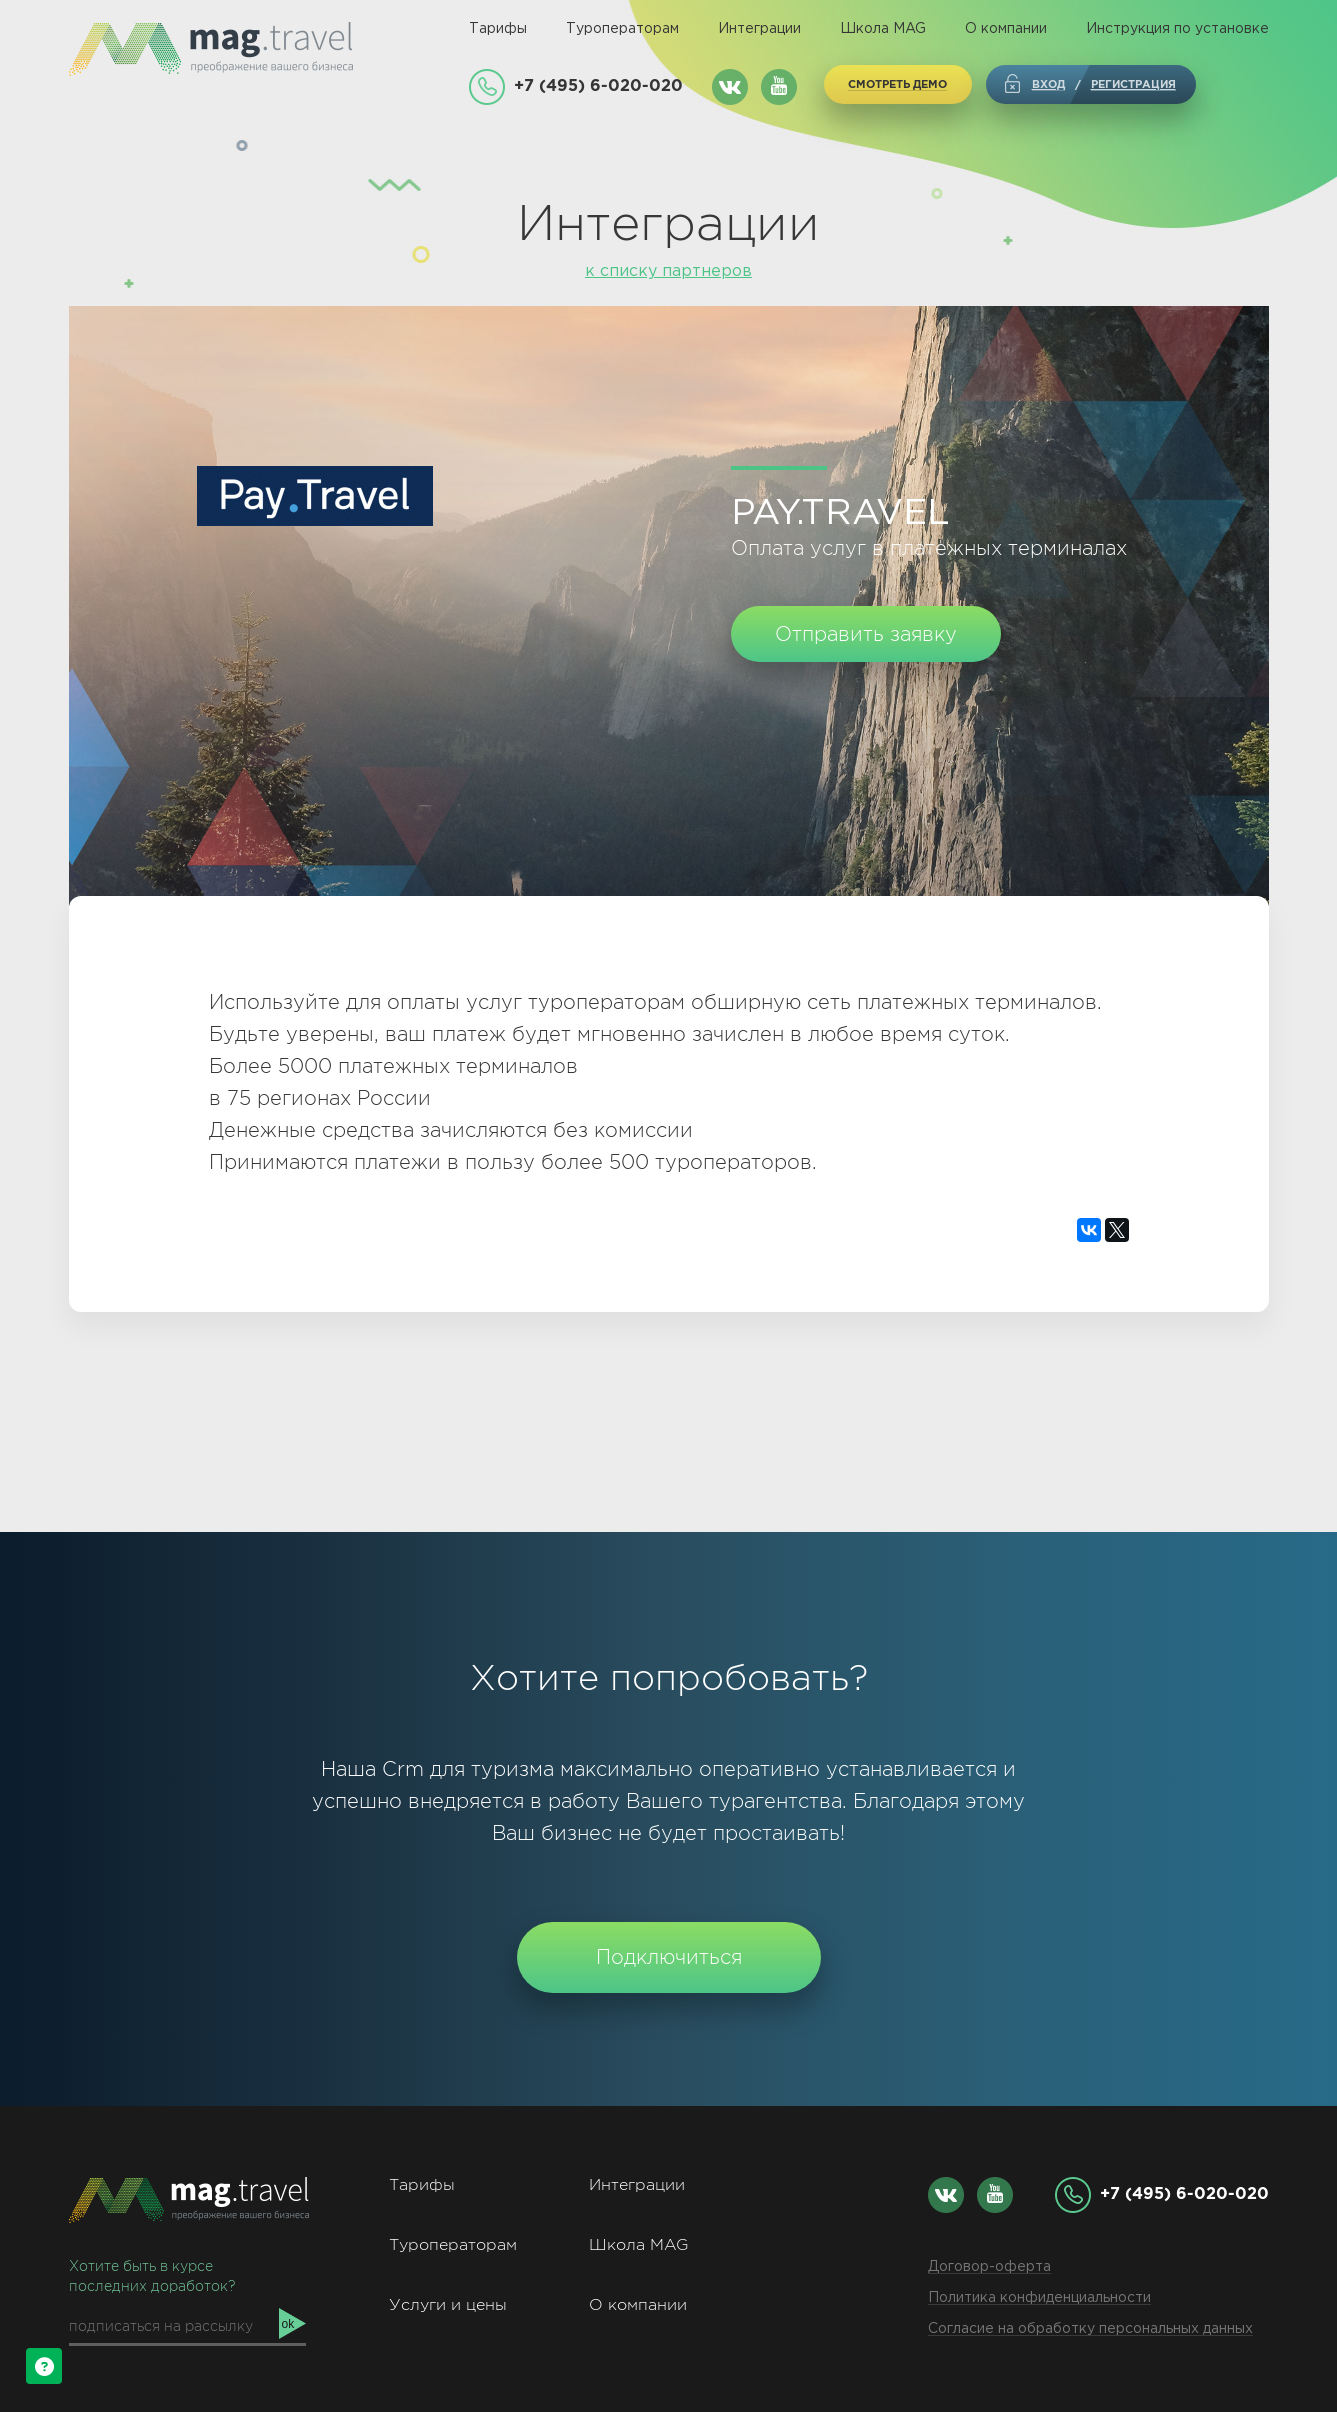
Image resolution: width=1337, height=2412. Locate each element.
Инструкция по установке (1177, 29)
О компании (1006, 29)
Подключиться (669, 1957)
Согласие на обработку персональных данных (1090, 2329)
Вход (1048, 84)
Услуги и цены (448, 2304)
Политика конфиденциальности (1039, 2298)
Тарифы (498, 29)
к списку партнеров (668, 271)
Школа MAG (883, 29)
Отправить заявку (866, 634)
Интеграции (759, 29)
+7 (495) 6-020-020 (598, 85)
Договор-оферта (989, 2267)
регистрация (1133, 84)
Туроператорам (622, 29)
